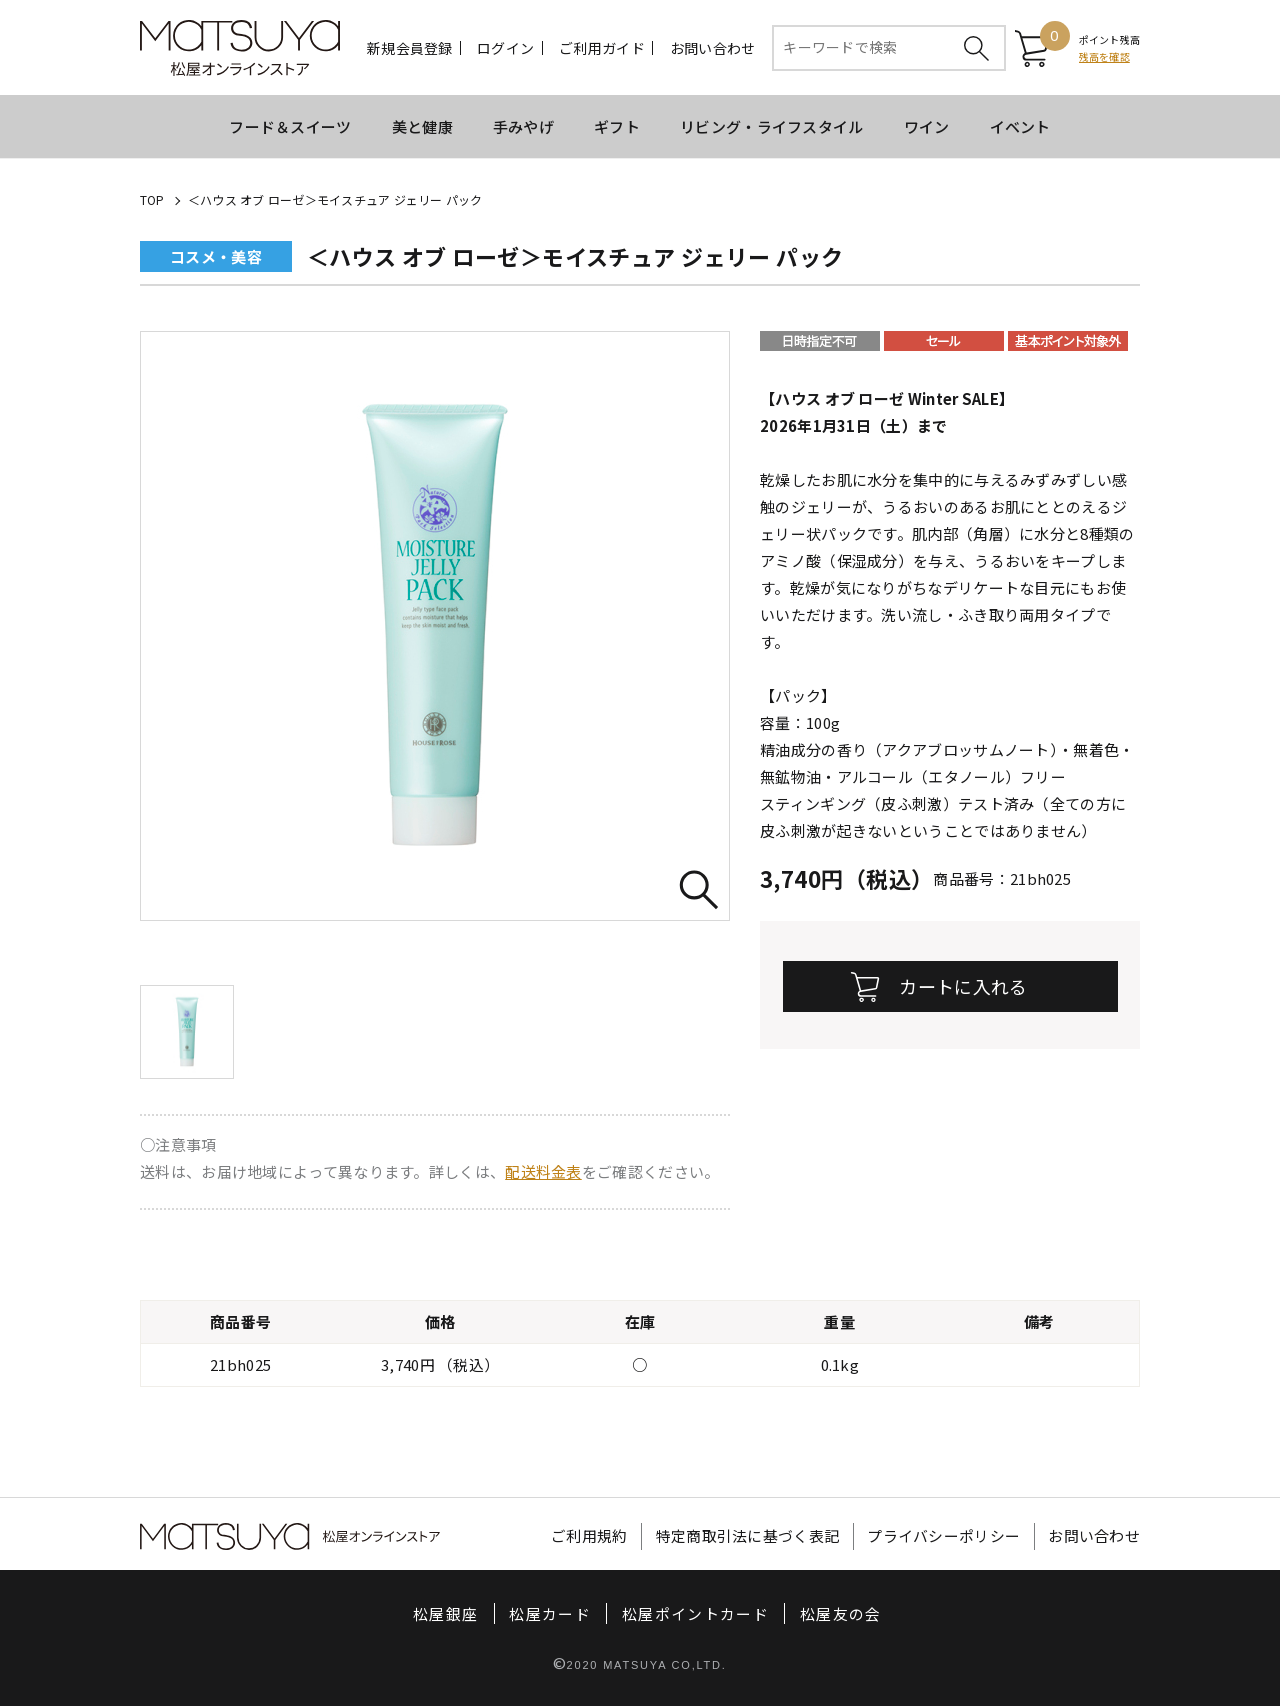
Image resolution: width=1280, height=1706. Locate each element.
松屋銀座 (445, 1613)
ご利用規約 (589, 1536)
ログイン (505, 48)
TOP (152, 199)
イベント (1020, 126)
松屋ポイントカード (695, 1613)
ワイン (927, 126)
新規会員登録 (410, 48)
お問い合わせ (713, 48)
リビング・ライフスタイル (772, 126)
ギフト (617, 126)
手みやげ (523, 126)
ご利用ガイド (602, 48)
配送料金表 (543, 1171)
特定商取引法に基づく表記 (748, 1536)
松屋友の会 (841, 1613)
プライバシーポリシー (943, 1536)
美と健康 (422, 126)
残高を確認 (1104, 56)
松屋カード (550, 1613)
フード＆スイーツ (290, 126)
